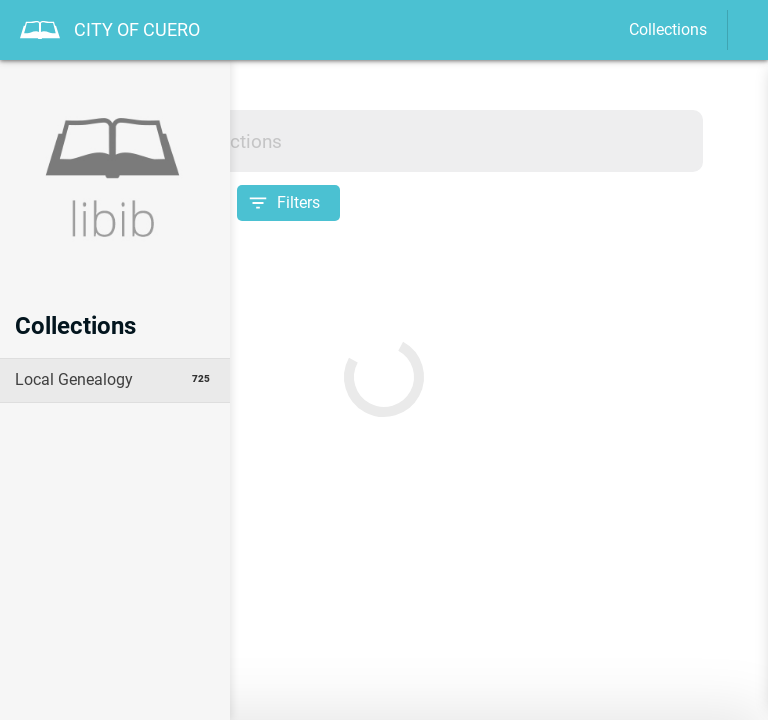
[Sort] (201, 203)
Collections (668, 29)
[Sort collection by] (115, 203)
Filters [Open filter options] (298, 202)
